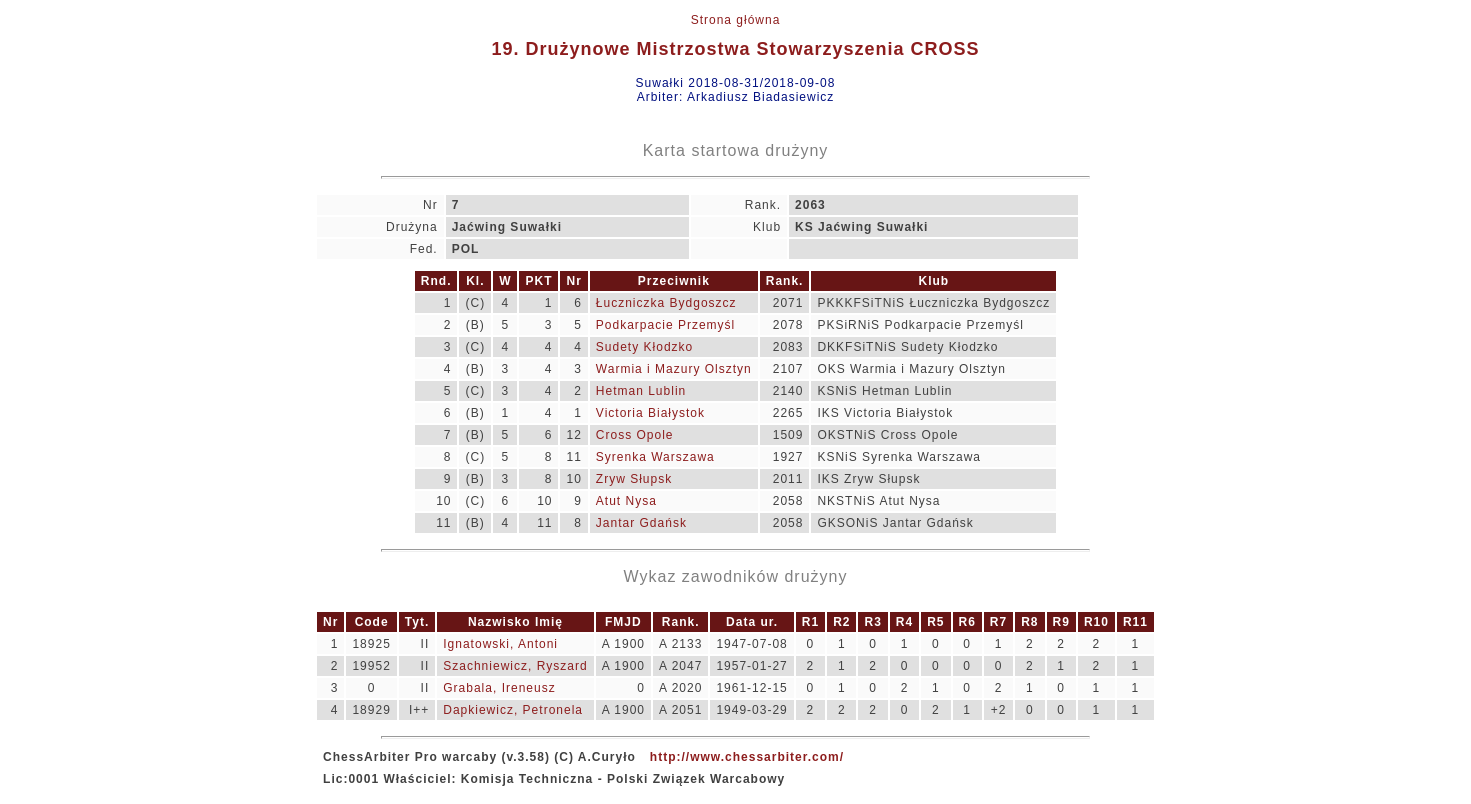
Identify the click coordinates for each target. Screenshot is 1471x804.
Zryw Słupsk (634, 479)
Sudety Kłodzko (644, 347)
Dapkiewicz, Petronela (513, 710)
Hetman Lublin (641, 391)
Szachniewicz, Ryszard (515, 666)
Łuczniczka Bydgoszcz (666, 303)
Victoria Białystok (650, 413)
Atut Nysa (626, 501)
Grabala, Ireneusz (499, 688)
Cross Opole (635, 435)
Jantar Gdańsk (641, 523)
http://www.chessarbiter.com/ (747, 757)
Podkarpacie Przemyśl (665, 325)
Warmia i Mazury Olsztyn (674, 369)
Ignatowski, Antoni (500, 644)
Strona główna (736, 20)
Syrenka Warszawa (655, 457)
